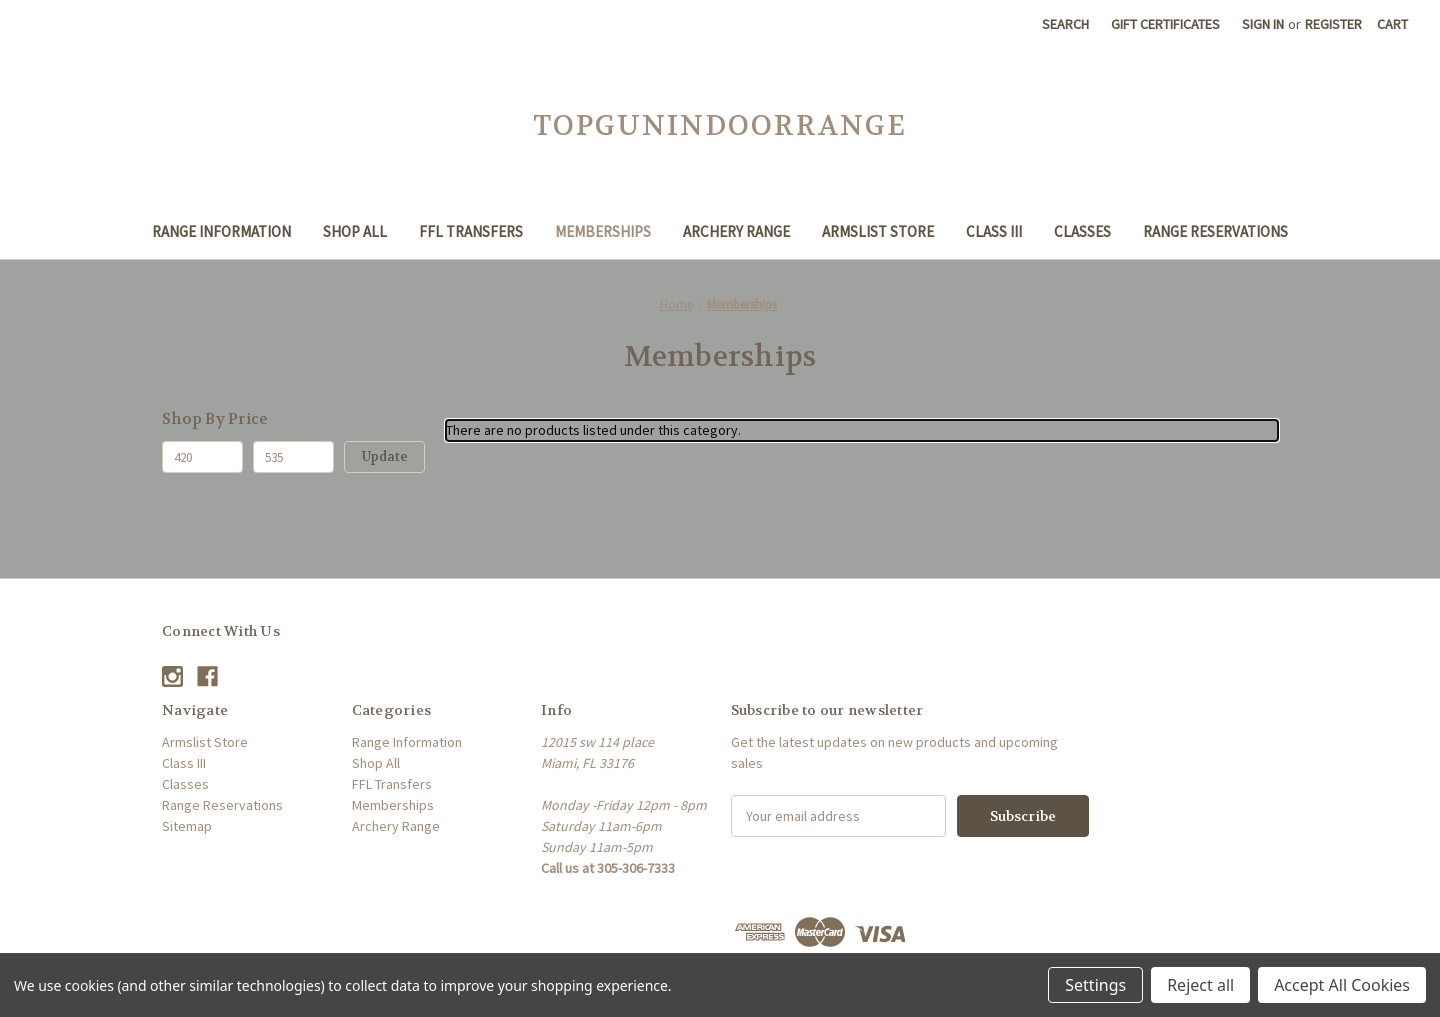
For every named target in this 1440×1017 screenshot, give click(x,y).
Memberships (603, 231)
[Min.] (202, 457)
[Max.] (293, 457)
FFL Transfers (471, 231)
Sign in (1263, 24)
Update (385, 456)
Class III (994, 231)
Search (1065, 24)
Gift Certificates (1165, 24)
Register (1333, 24)
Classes (1082, 231)
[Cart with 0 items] (1392, 24)
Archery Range (736, 231)
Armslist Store (878, 231)
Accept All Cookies (1342, 985)
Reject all (1200, 985)
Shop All (355, 231)
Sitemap (187, 826)
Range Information (221, 231)
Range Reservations (1215, 231)
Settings (1095, 985)
